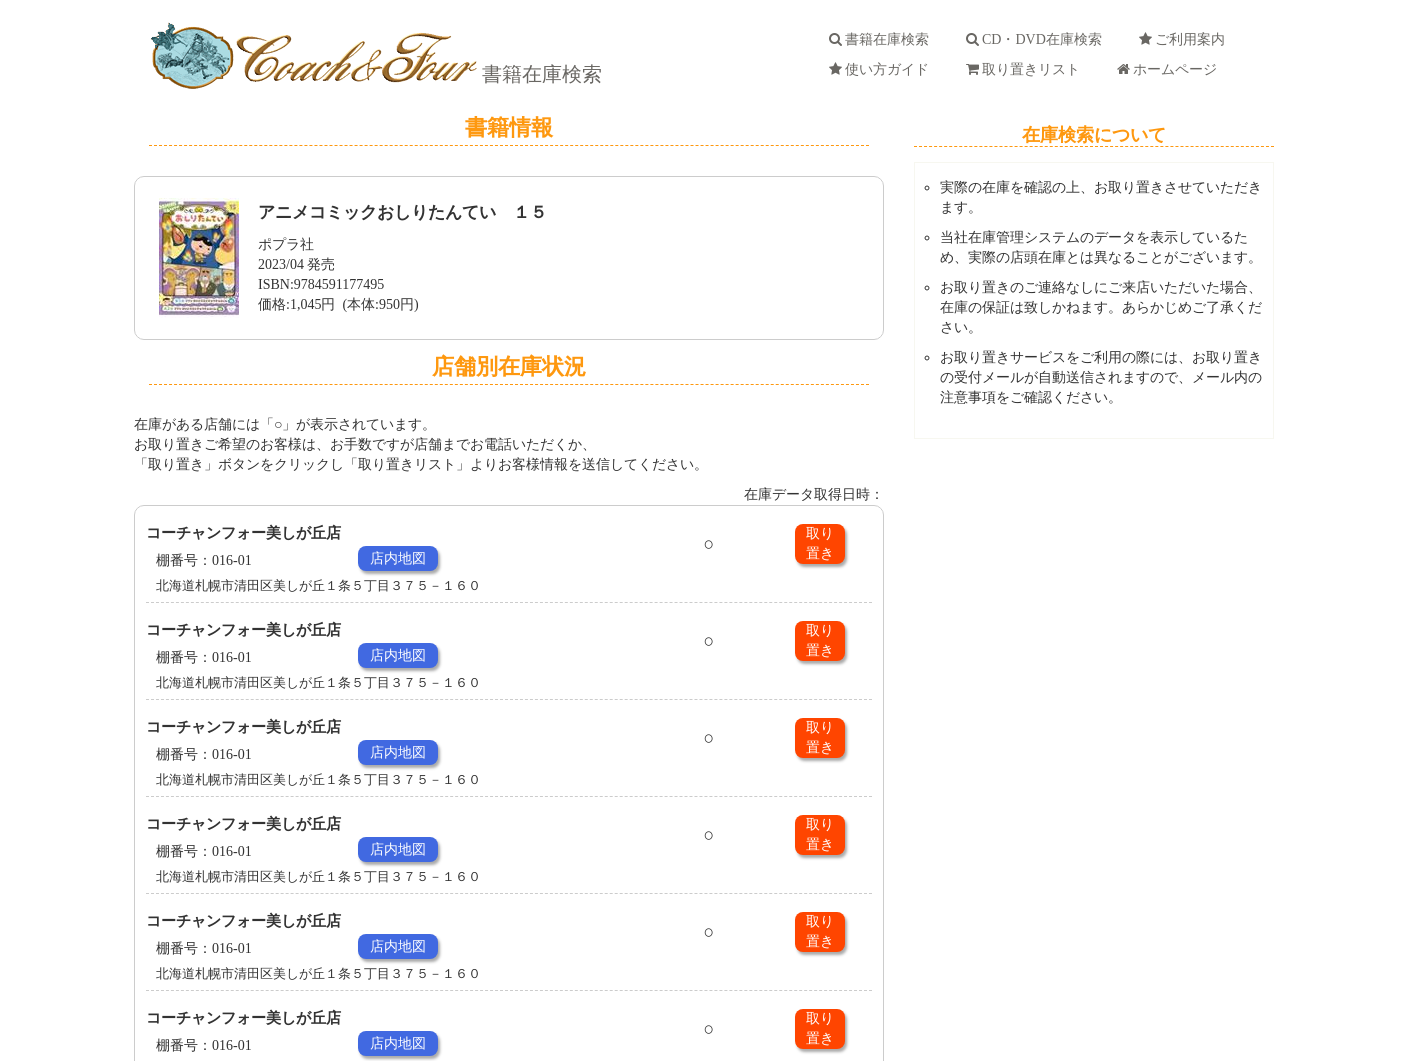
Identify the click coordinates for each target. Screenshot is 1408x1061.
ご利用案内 (1185, 39)
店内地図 (398, 558)
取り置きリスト (1026, 69)
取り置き (820, 543)
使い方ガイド (882, 69)
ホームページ (1170, 69)
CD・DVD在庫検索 (1037, 39)
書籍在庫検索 (539, 74)
